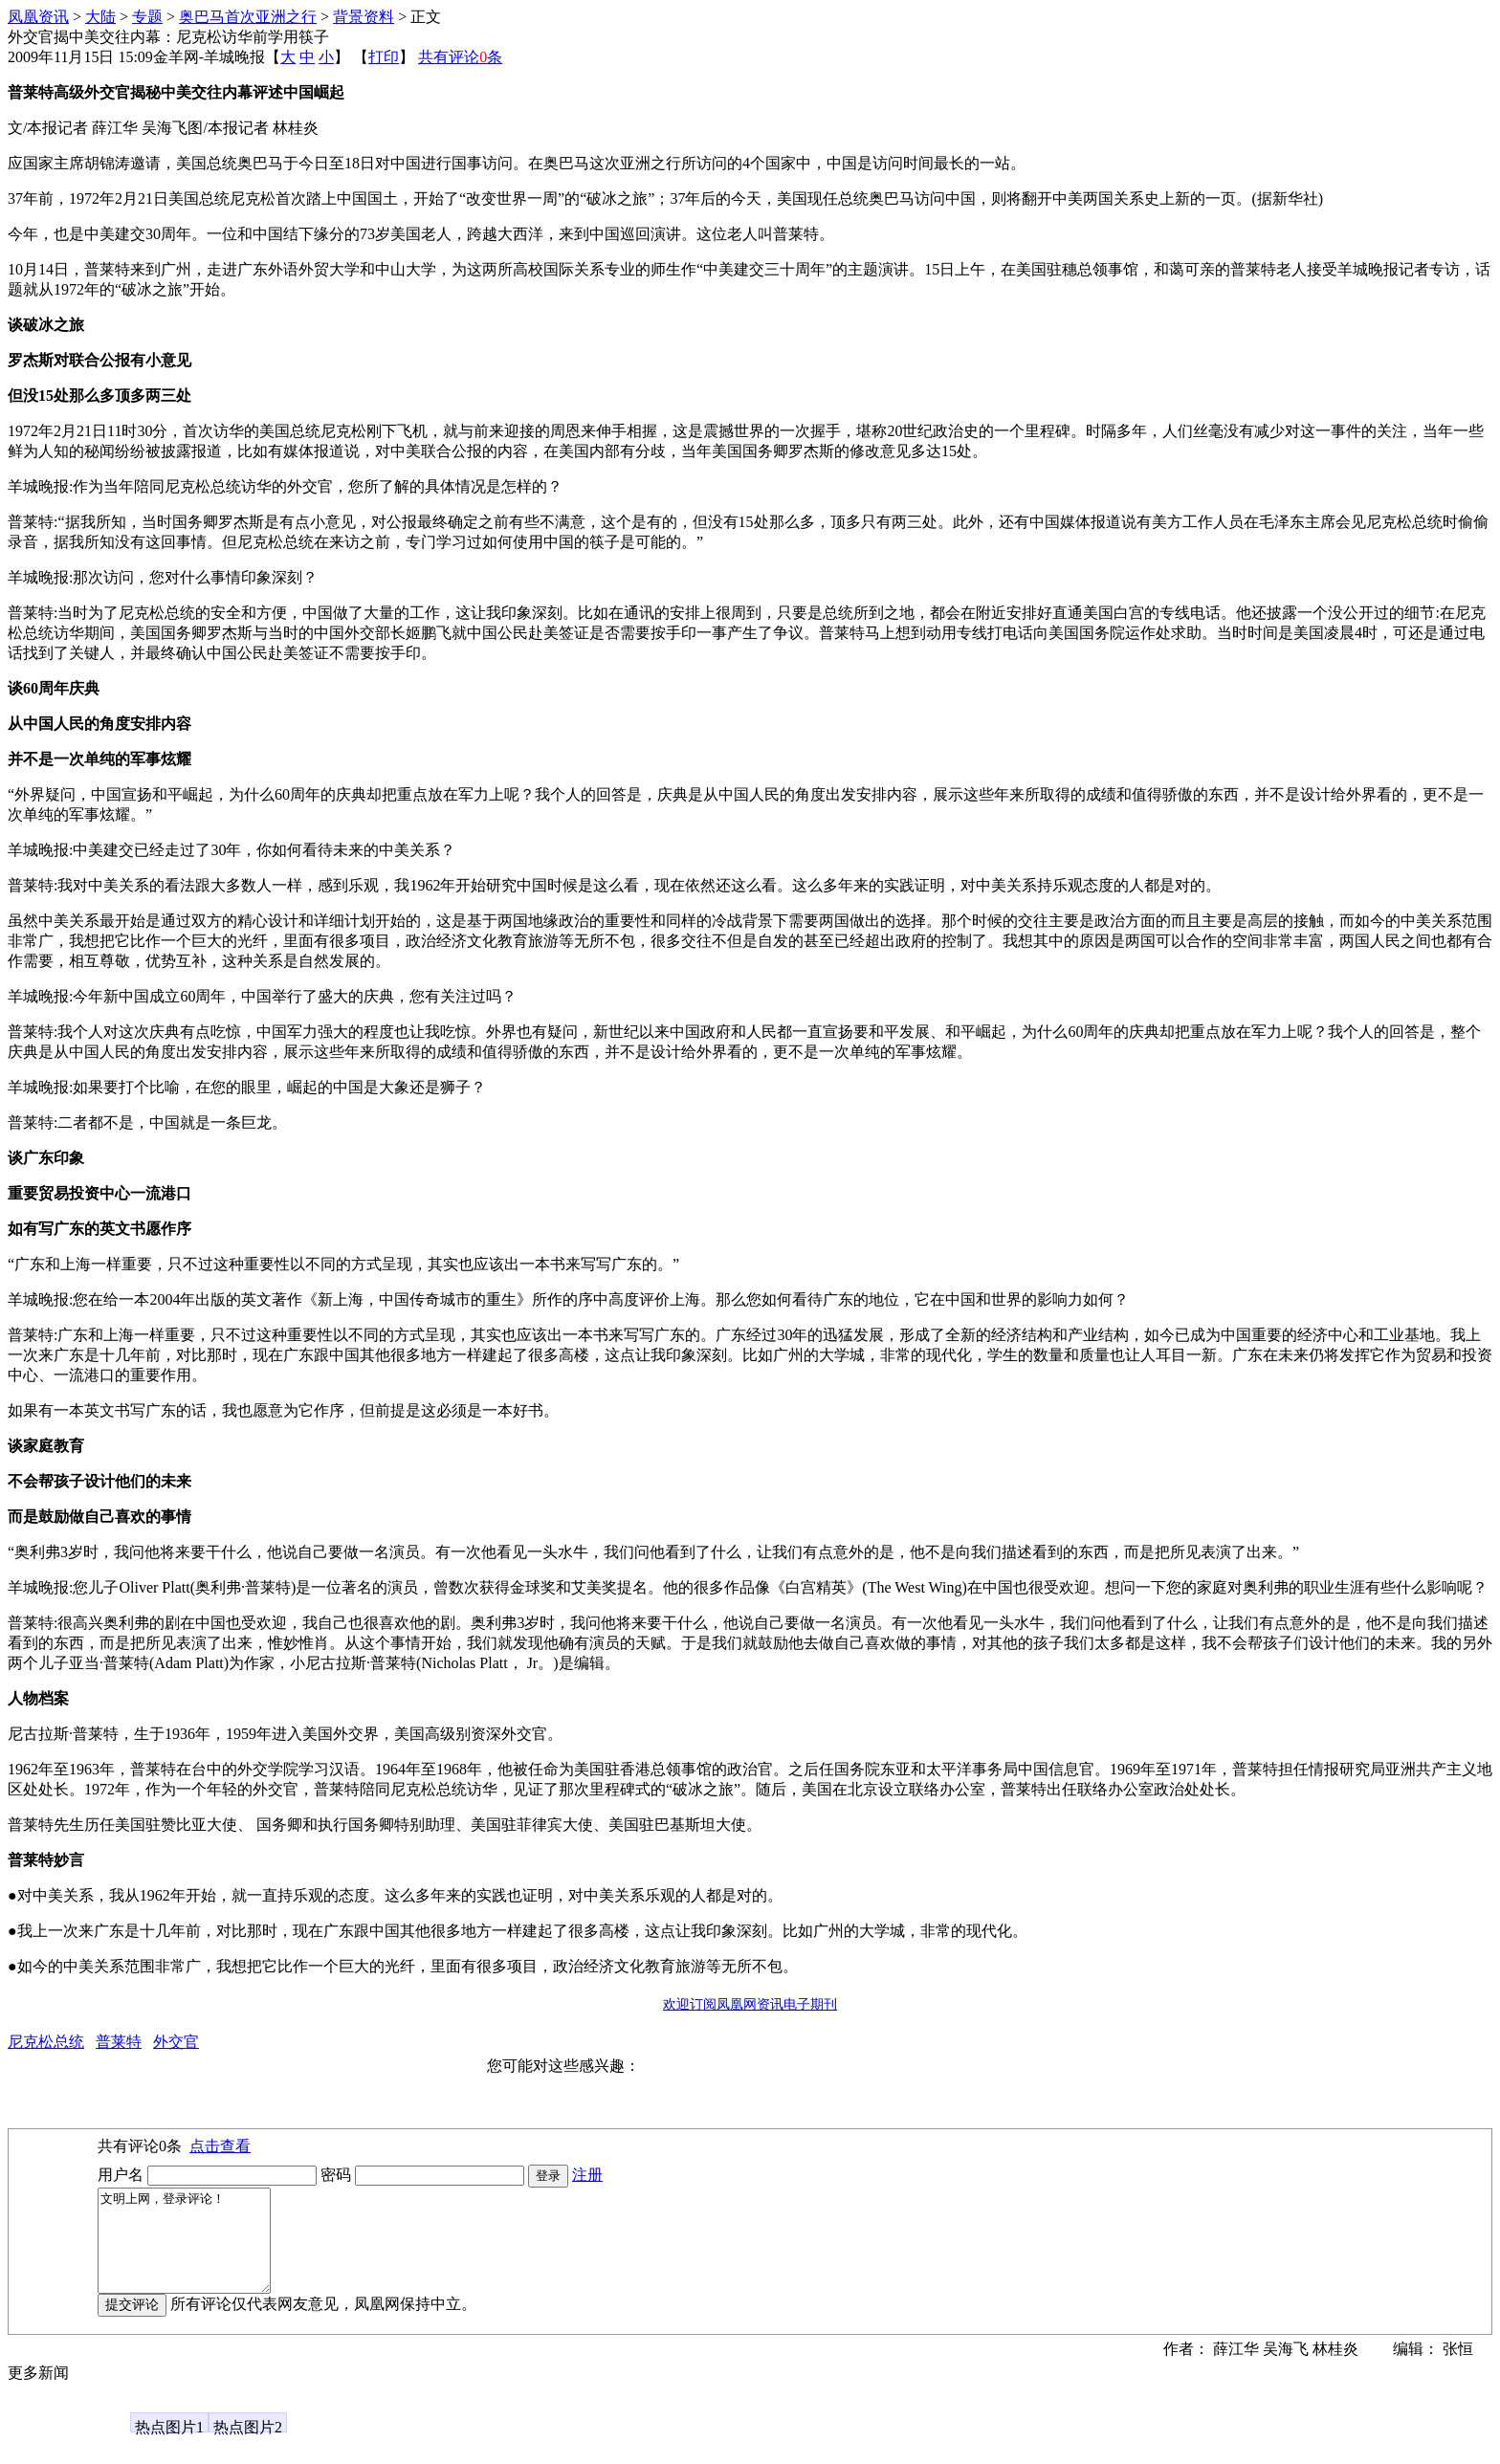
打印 (383, 57)
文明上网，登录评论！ (194, 2251)
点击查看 (220, 2146)
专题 (147, 17)
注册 (587, 2175)
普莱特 (119, 2042)
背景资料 (363, 17)
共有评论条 (460, 57)
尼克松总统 (46, 2042)
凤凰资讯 (38, 17)
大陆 (100, 17)
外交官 (176, 2042)
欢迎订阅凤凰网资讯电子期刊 (750, 2004)
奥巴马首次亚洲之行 (248, 17)
